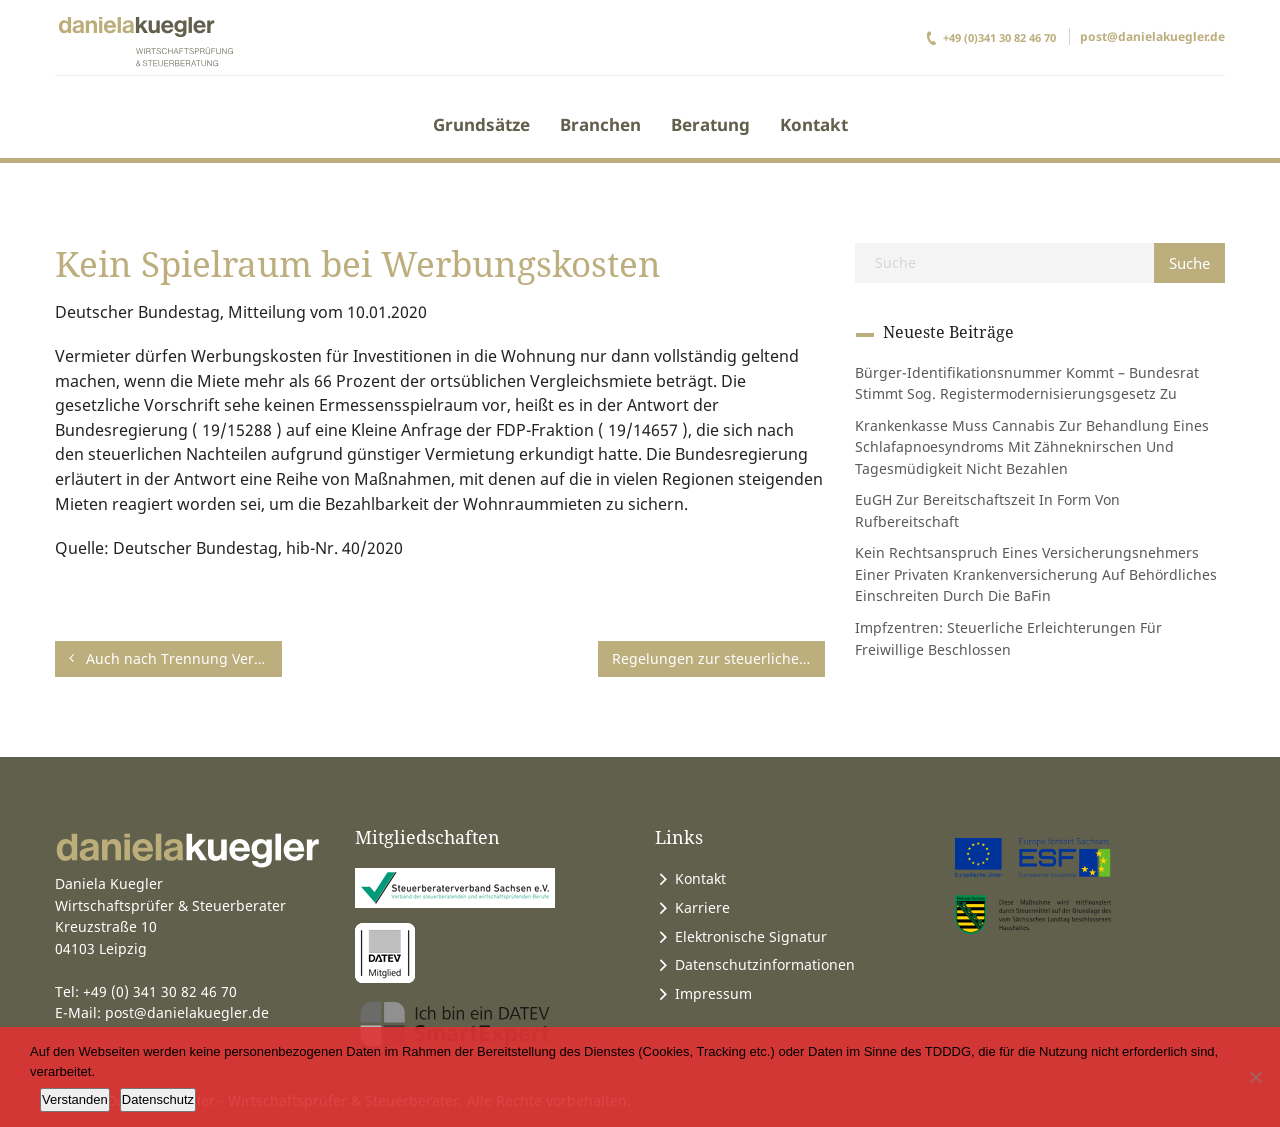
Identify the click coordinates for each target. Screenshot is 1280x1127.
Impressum (713, 993)
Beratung (710, 124)
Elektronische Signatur (751, 936)
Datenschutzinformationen (765, 964)
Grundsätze (481, 124)
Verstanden (75, 1099)
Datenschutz (158, 1099)
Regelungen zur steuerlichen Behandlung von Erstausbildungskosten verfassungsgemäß (727, 658)
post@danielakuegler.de (1152, 36)
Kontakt (814, 124)
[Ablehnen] (1255, 1077)
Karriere (702, 907)
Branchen (600, 124)
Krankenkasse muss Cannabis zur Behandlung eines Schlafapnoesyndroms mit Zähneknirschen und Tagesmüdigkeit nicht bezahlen (1032, 447)
